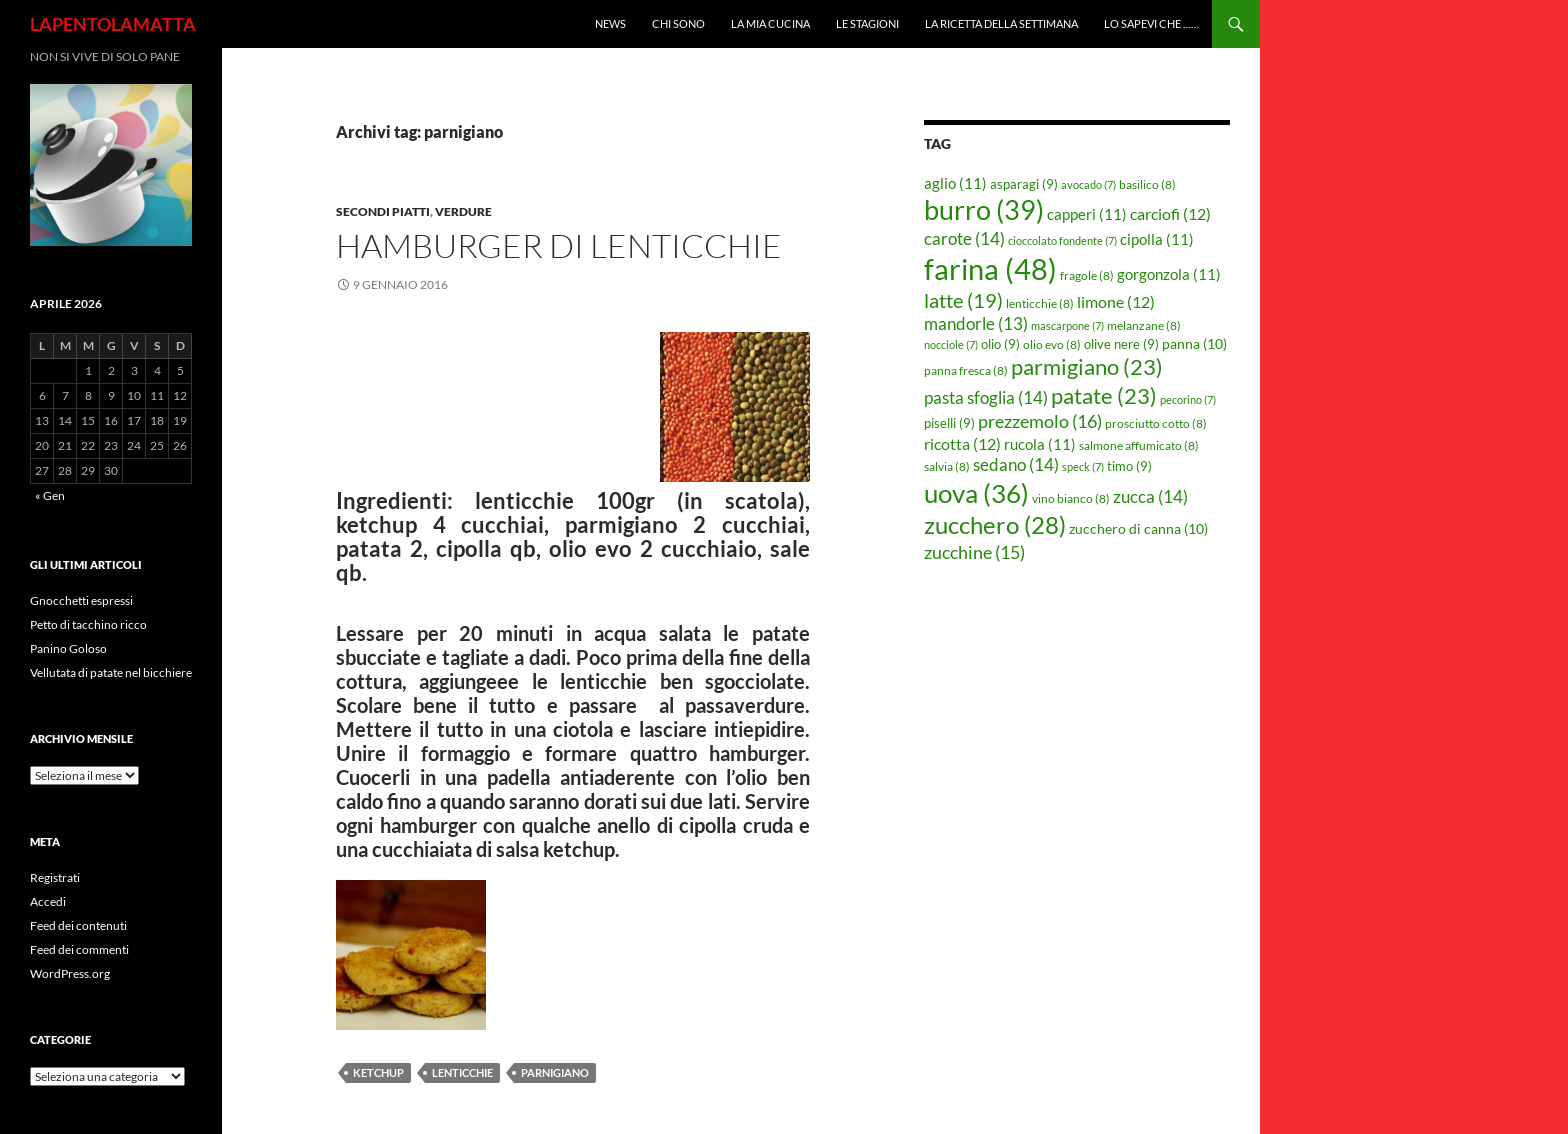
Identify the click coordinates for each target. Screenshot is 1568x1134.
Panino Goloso (68, 648)
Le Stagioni (867, 23)
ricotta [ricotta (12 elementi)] (962, 444)
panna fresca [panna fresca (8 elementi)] (966, 370)
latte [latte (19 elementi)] (963, 300)
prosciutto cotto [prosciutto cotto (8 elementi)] (1156, 423)
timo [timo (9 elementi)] (1129, 466)
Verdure (463, 211)
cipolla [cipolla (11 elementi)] (1157, 239)
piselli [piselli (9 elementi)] (949, 423)
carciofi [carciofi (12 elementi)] (1170, 214)
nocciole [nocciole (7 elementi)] (951, 344)
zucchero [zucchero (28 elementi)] (995, 524)
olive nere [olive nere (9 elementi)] (1121, 344)
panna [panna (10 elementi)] (1194, 343)
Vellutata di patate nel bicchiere (111, 672)
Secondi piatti (383, 211)
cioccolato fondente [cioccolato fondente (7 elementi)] (1062, 240)
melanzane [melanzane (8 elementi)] (1144, 325)
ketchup (378, 1072)
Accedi (48, 901)
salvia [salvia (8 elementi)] (947, 466)
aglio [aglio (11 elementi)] (955, 183)
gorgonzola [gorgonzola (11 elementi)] (1169, 274)
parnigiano (555, 1072)
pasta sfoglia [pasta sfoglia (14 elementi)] (986, 397)
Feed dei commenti (79, 949)
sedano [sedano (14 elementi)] (1016, 464)
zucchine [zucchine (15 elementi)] (974, 552)
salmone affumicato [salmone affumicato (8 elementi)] (1139, 445)
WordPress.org (70, 973)
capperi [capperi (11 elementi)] (1087, 214)
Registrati (55, 877)
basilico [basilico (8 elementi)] (1147, 184)
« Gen (50, 495)
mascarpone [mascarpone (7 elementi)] (1067, 325)
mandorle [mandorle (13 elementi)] (976, 324)
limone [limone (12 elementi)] (1116, 302)
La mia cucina (770, 23)
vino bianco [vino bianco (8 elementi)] (1071, 498)
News (610, 23)
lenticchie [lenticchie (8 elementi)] (1040, 303)
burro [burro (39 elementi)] (984, 209)
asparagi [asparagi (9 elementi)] (1024, 184)
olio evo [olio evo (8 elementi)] (1052, 344)
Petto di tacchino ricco (88, 624)
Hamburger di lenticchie (559, 245)
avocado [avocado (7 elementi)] (1088, 184)
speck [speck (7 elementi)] (1083, 466)
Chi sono (678, 23)
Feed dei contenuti (78, 925)
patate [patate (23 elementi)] (1104, 395)
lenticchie (462, 1072)
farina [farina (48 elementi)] (990, 268)
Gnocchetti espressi (81, 600)
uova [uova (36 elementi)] (976, 493)
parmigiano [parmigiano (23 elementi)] (1087, 366)
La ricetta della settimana (1001, 23)
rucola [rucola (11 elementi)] (1040, 444)
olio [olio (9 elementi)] (1000, 344)
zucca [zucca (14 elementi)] (1150, 496)
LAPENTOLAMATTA (113, 24)
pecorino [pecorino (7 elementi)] (1188, 399)
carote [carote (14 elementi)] (964, 238)
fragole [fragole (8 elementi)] (1087, 275)
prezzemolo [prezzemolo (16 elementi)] (1040, 421)
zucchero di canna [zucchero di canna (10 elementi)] (1138, 528)
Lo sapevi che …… (1151, 23)
